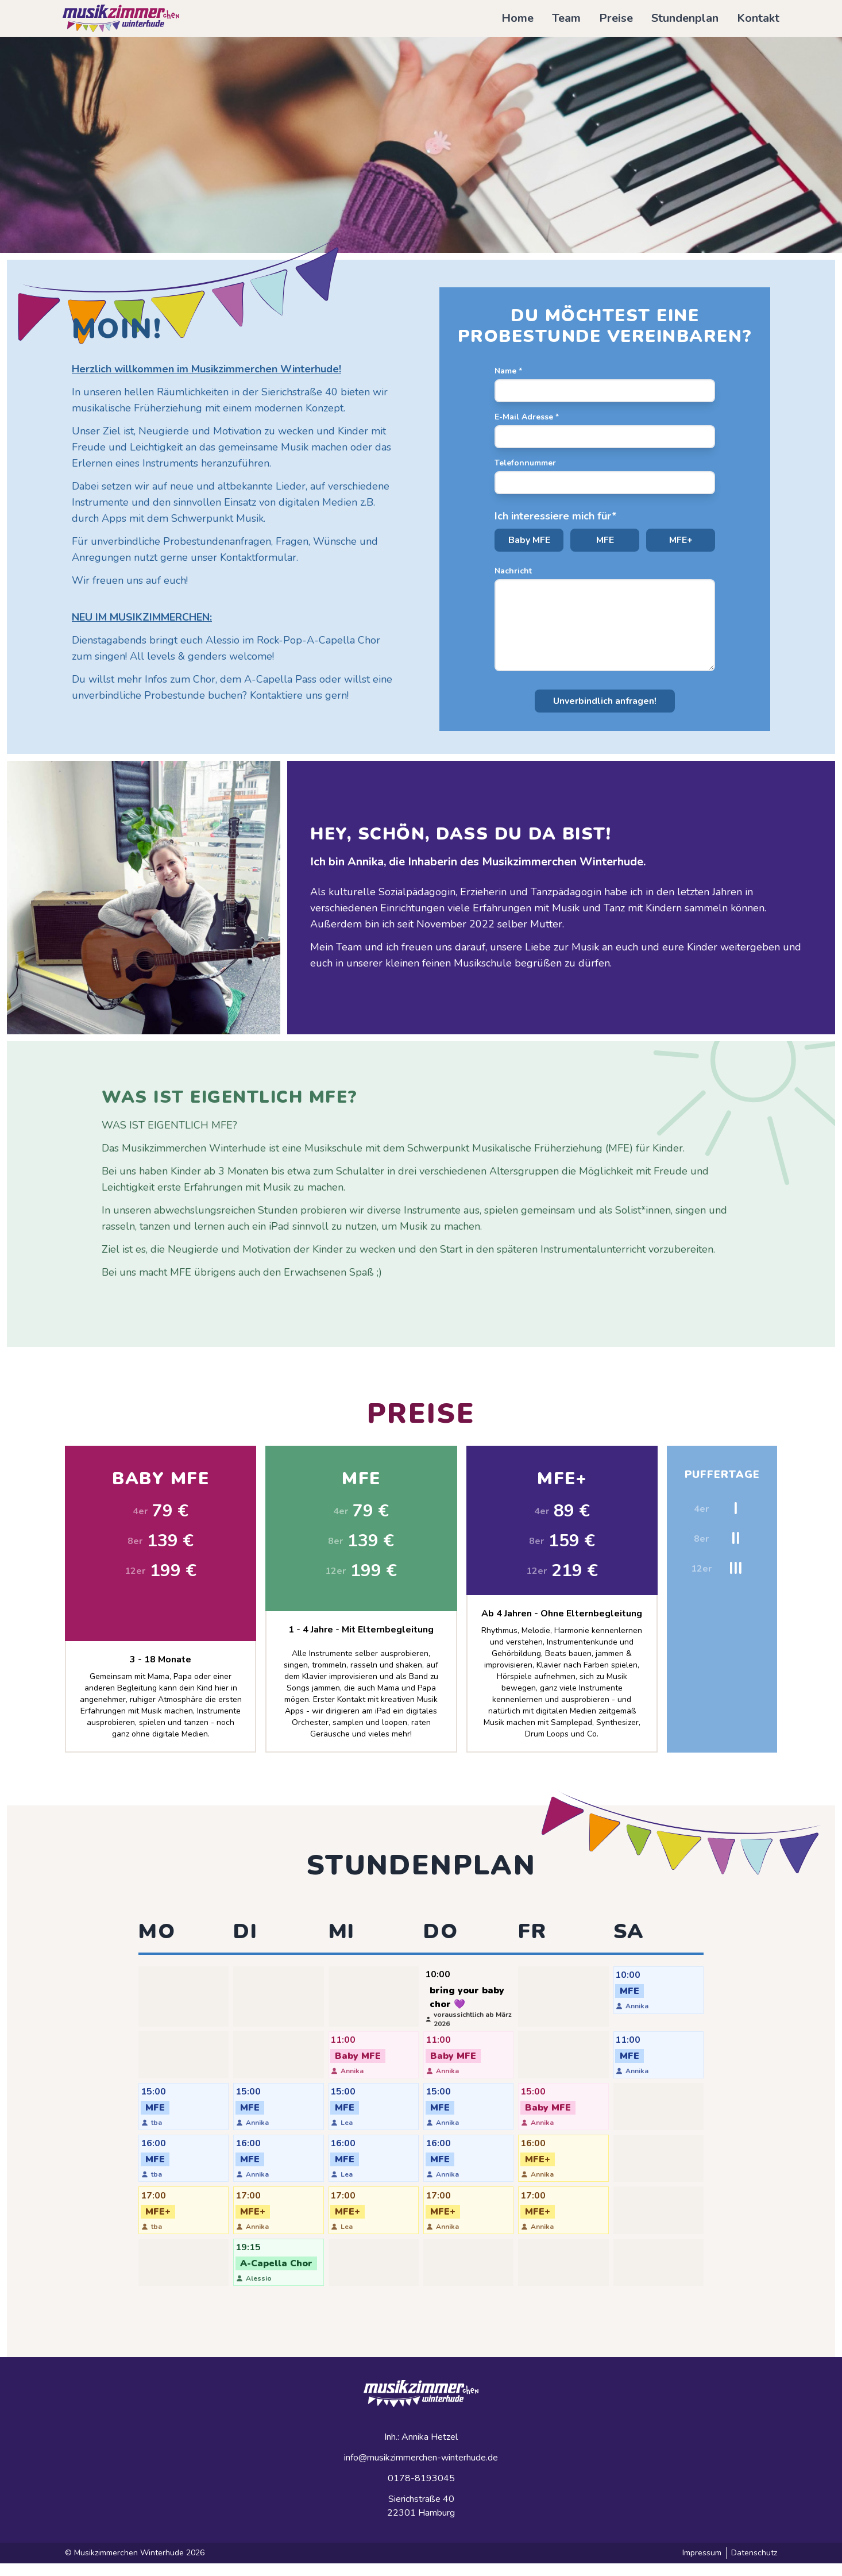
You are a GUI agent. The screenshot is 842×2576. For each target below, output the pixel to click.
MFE (605, 540)
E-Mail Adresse (527, 416)
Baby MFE (529, 540)
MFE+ (681, 540)
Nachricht (513, 570)
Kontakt (758, 18)
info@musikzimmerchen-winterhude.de (421, 2470)
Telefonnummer (525, 462)
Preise (616, 18)
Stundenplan (685, 18)
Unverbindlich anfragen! (604, 701)
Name (508, 370)
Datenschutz (754, 2565)
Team (566, 18)
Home (517, 18)
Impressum (701, 2565)
